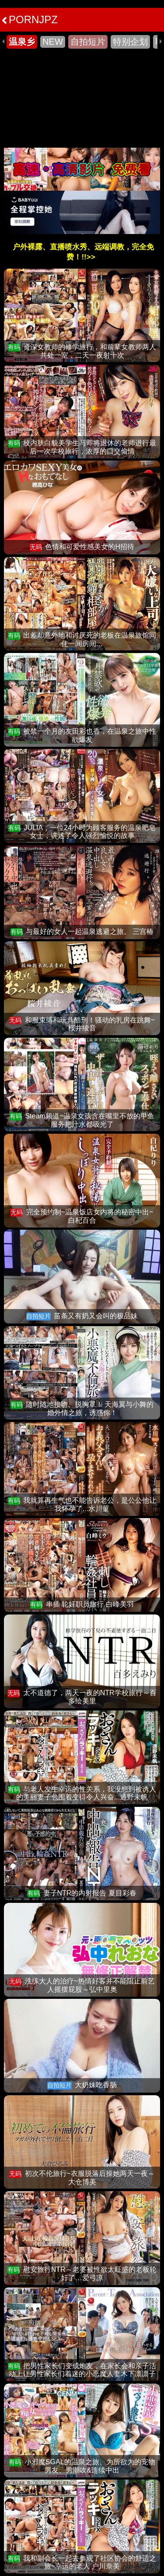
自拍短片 (87, 41)
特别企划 (130, 41)
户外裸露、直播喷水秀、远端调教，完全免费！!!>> (83, 252)
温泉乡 (22, 41)
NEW (52, 41)
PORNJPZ (30, 19)
